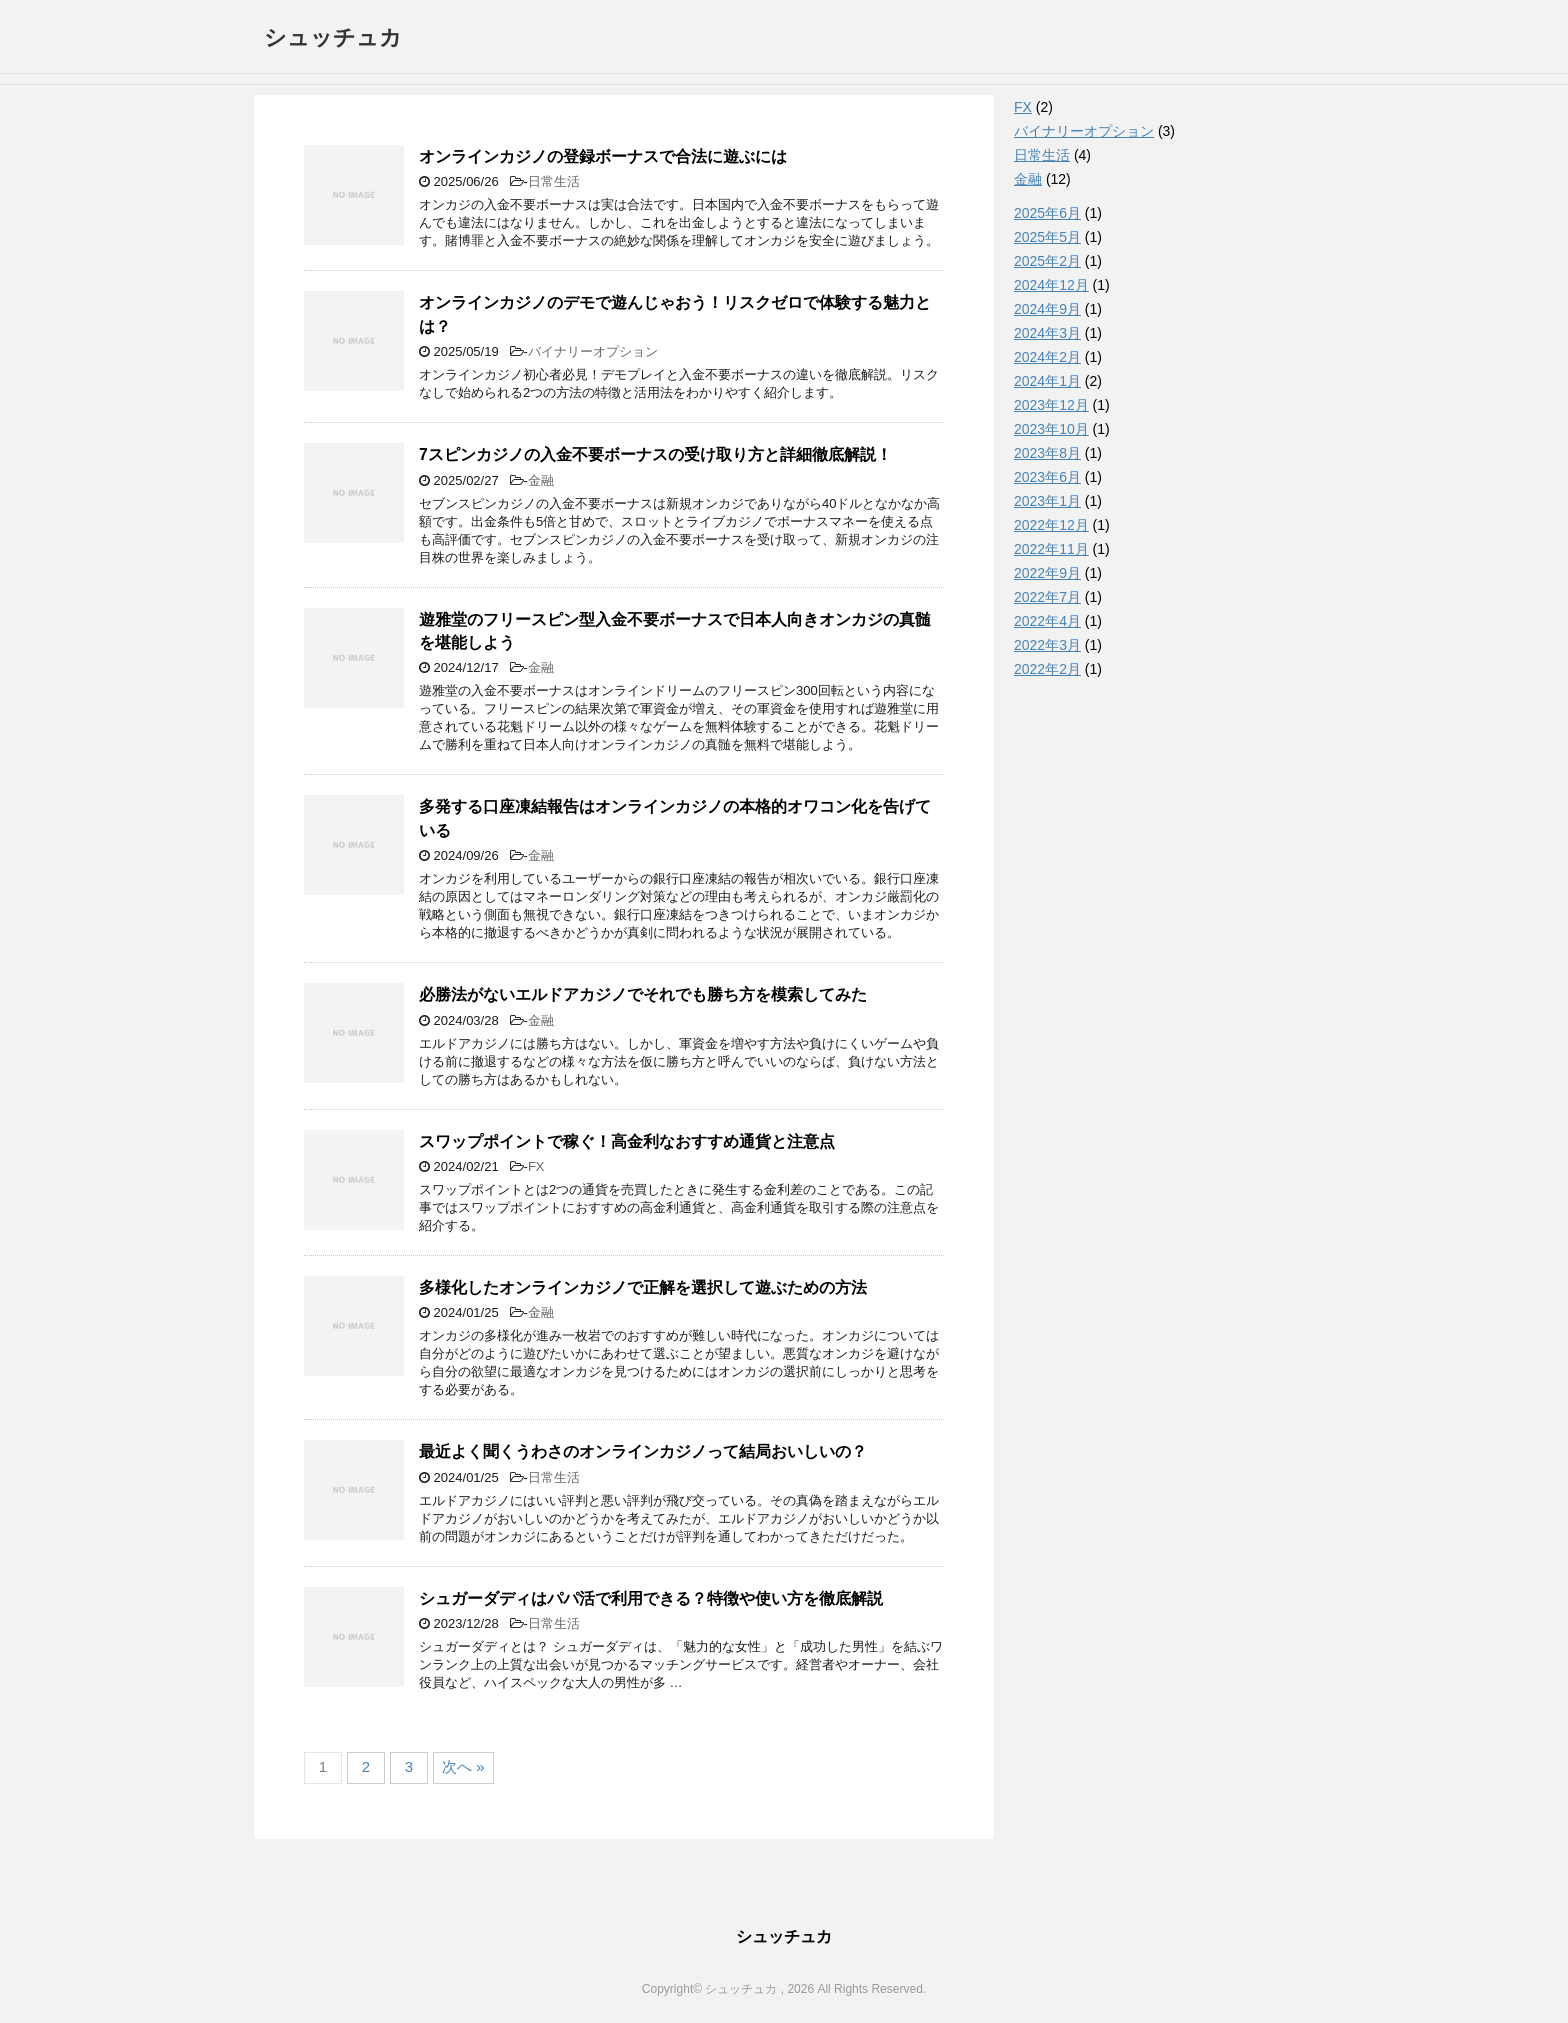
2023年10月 (1051, 429)
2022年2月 (1047, 669)
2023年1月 (1047, 501)
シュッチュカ (333, 37)
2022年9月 (1047, 573)
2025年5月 (1047, 237)
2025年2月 (1047, 261)
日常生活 (554, 181)
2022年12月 (1051, 525)
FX (536, 1166)
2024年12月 (1051, 285)
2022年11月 (1051, 549)
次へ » (463, 1766)
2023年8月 (1047, 453)
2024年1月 (1047, 381)
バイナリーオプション (593, 351)
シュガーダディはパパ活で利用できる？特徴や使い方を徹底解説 (651, 1598)
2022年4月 (1047, 621)
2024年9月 (1047, 309)
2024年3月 (1047, 333)
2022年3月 (1047, 645)
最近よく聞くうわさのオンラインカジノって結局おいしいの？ (643, 1451)
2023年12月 (1051, 405)
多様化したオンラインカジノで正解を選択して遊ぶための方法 (643, 1287)
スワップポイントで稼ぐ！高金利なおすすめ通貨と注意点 (627, 1141)
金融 (541, 480)
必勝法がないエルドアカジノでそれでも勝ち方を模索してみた (643, 994)
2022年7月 (1047, 597)
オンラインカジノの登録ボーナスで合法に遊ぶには (603, 156)
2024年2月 (1047, 357)
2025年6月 (1047, 213)
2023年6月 (1047, 477)
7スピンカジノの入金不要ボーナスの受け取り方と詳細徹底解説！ (655, 454)
